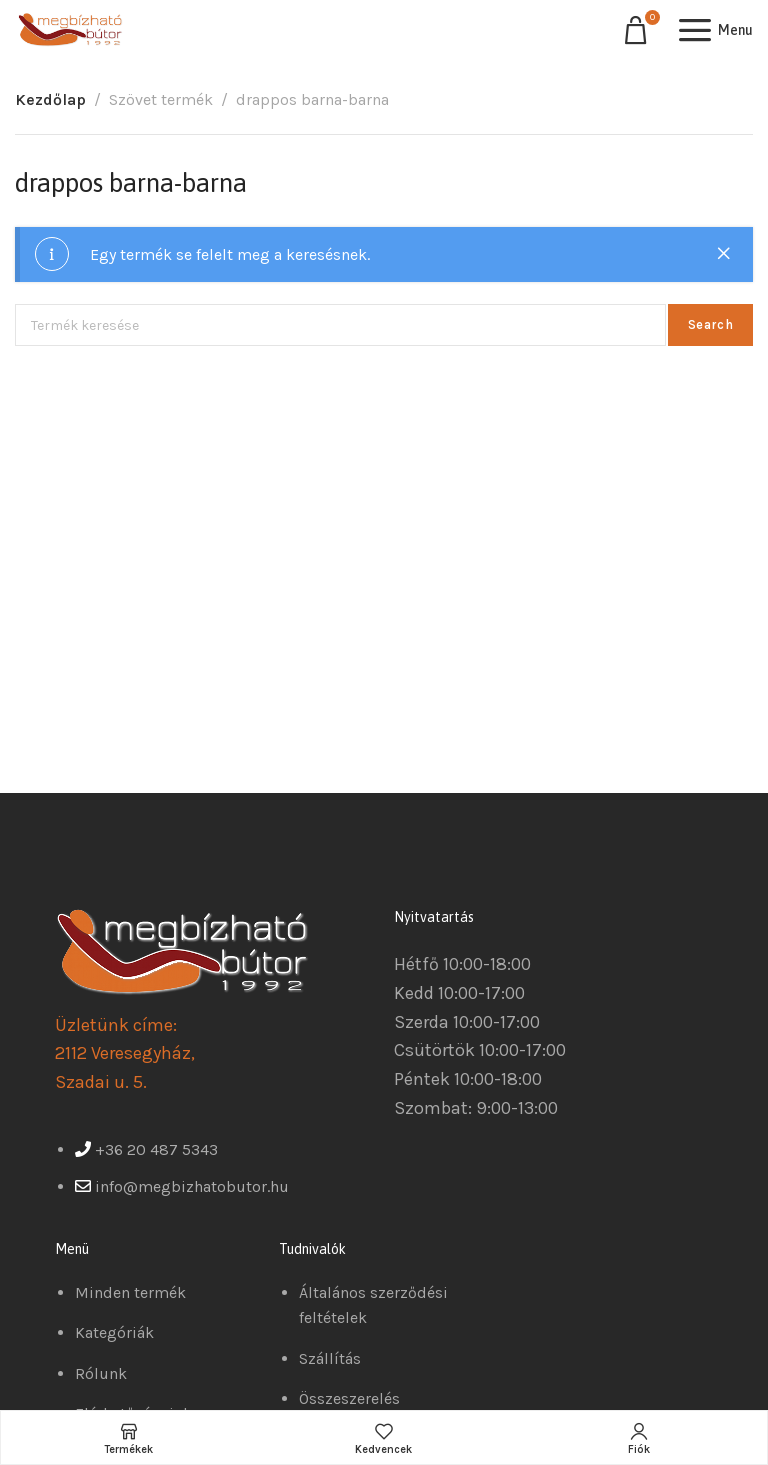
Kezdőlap (50, 99)
